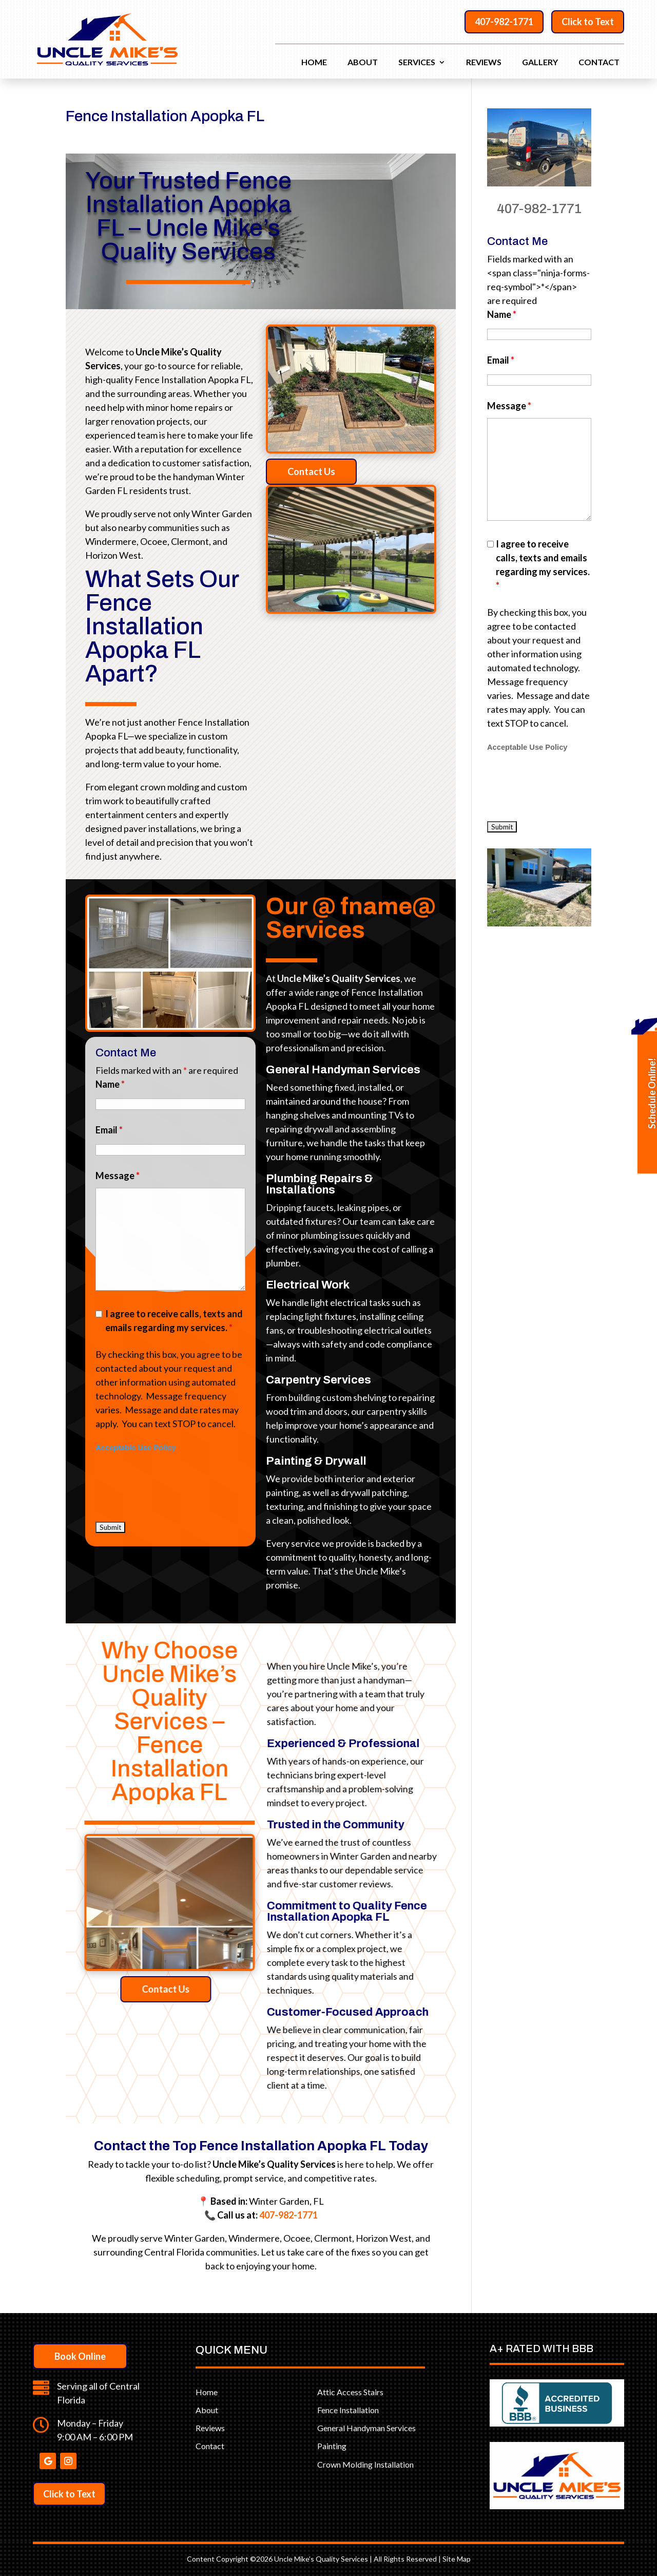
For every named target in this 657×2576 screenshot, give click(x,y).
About (362, 63)
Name (501, 314)
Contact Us (323, 471)
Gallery (540, 63)
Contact (599, 63)
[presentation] (565, 786)
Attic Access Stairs (350, 2392)
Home (314, 63)
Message (509, 405)
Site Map (456, 2558)
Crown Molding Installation (365, 2464)
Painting (331, 2446)
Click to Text (588, 21)
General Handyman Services (366, 2428)
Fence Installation (348, 2410)
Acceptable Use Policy (527, 747)
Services (416, 63)
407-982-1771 (504, 21)
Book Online (80, 2356)
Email (500, 360)
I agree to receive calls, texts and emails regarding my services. (543, 564)
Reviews (483, 63)
